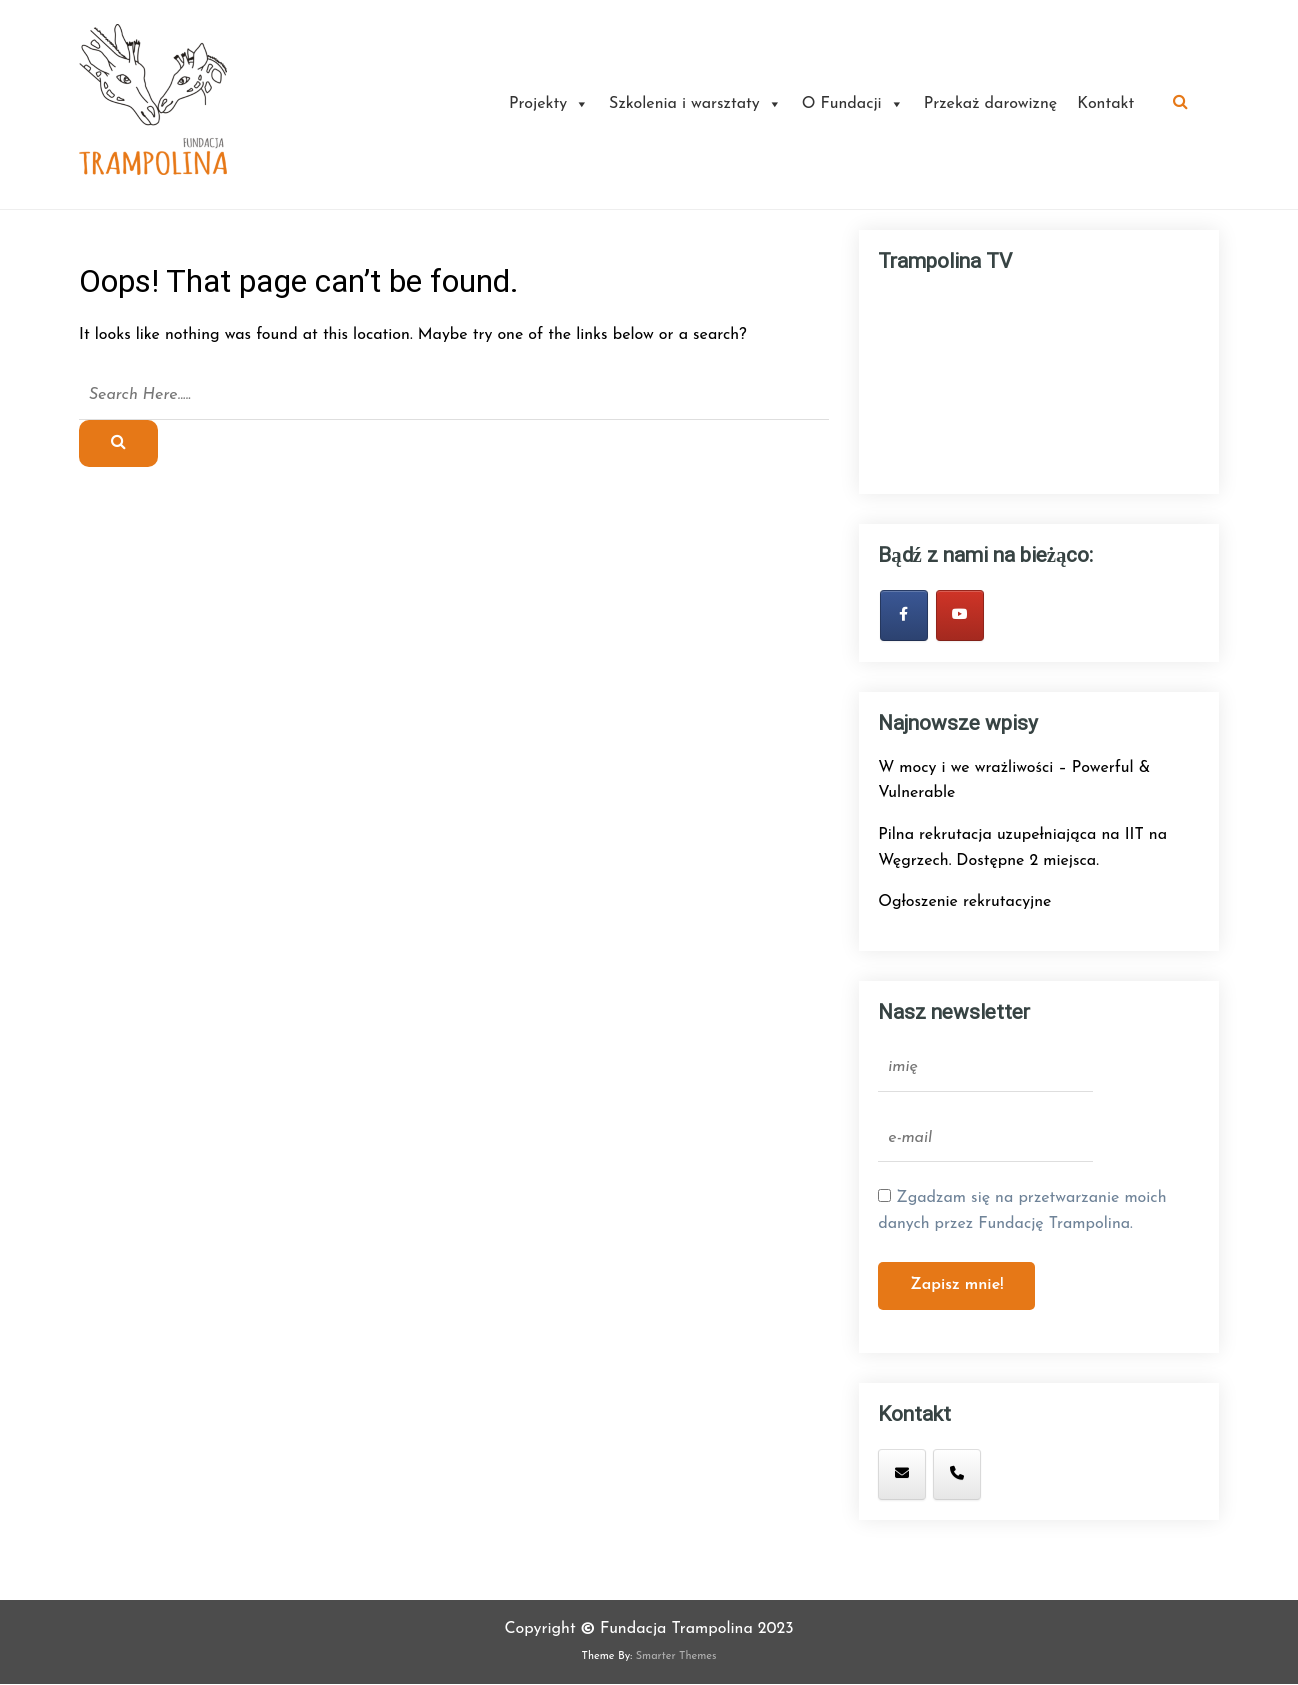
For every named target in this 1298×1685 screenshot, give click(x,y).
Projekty (549, 104)
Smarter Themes (676, 1656)
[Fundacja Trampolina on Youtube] (960, 615)
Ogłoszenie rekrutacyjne (964, 902)
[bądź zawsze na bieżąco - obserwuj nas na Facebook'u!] (904, 615)
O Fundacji (853, 104)
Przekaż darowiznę (991, 104)
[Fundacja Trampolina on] (1012, 1474)
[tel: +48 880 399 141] (957, 1474)
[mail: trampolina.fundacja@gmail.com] (902, 1474)
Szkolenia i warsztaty (695, 104)
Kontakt (1105, 104)
